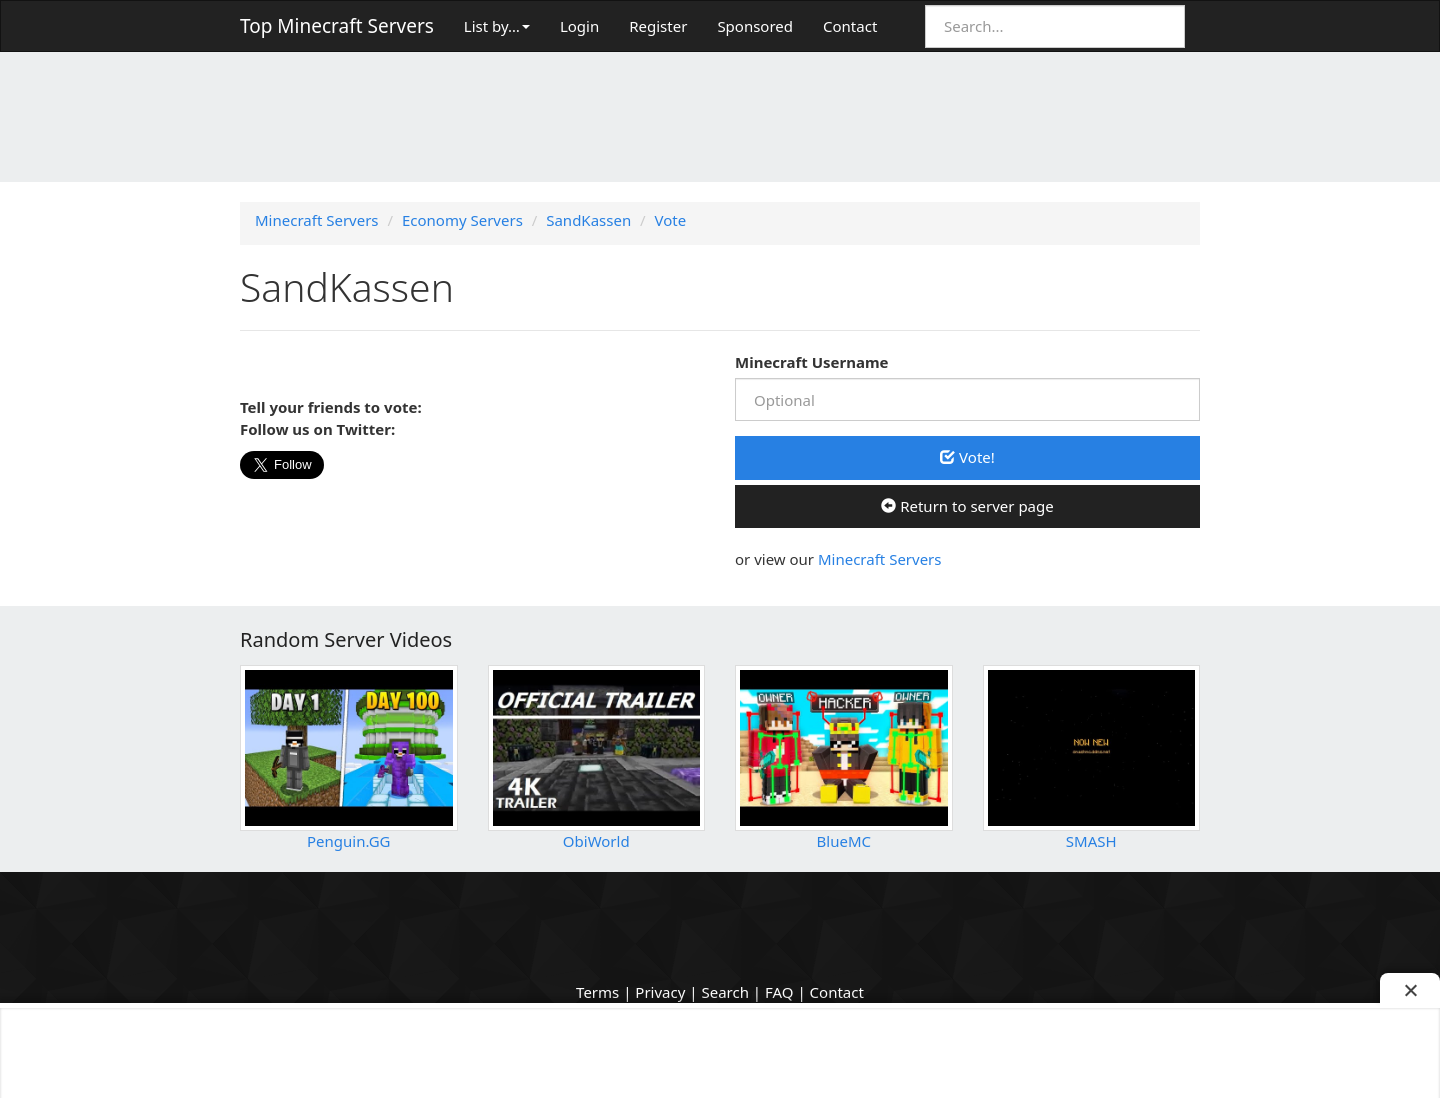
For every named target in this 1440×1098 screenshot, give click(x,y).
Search (724, 992)
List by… (497, 26)
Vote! (967, 457)
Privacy (660, 992)
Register (658, 26)
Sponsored (755, 26)
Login (579, 26)
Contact (850, 26)
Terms (597, 992)
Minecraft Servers (880, 559)
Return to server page (967, 506)
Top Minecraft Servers (337, 26)
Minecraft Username (812, 362)
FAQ (779, 992)
